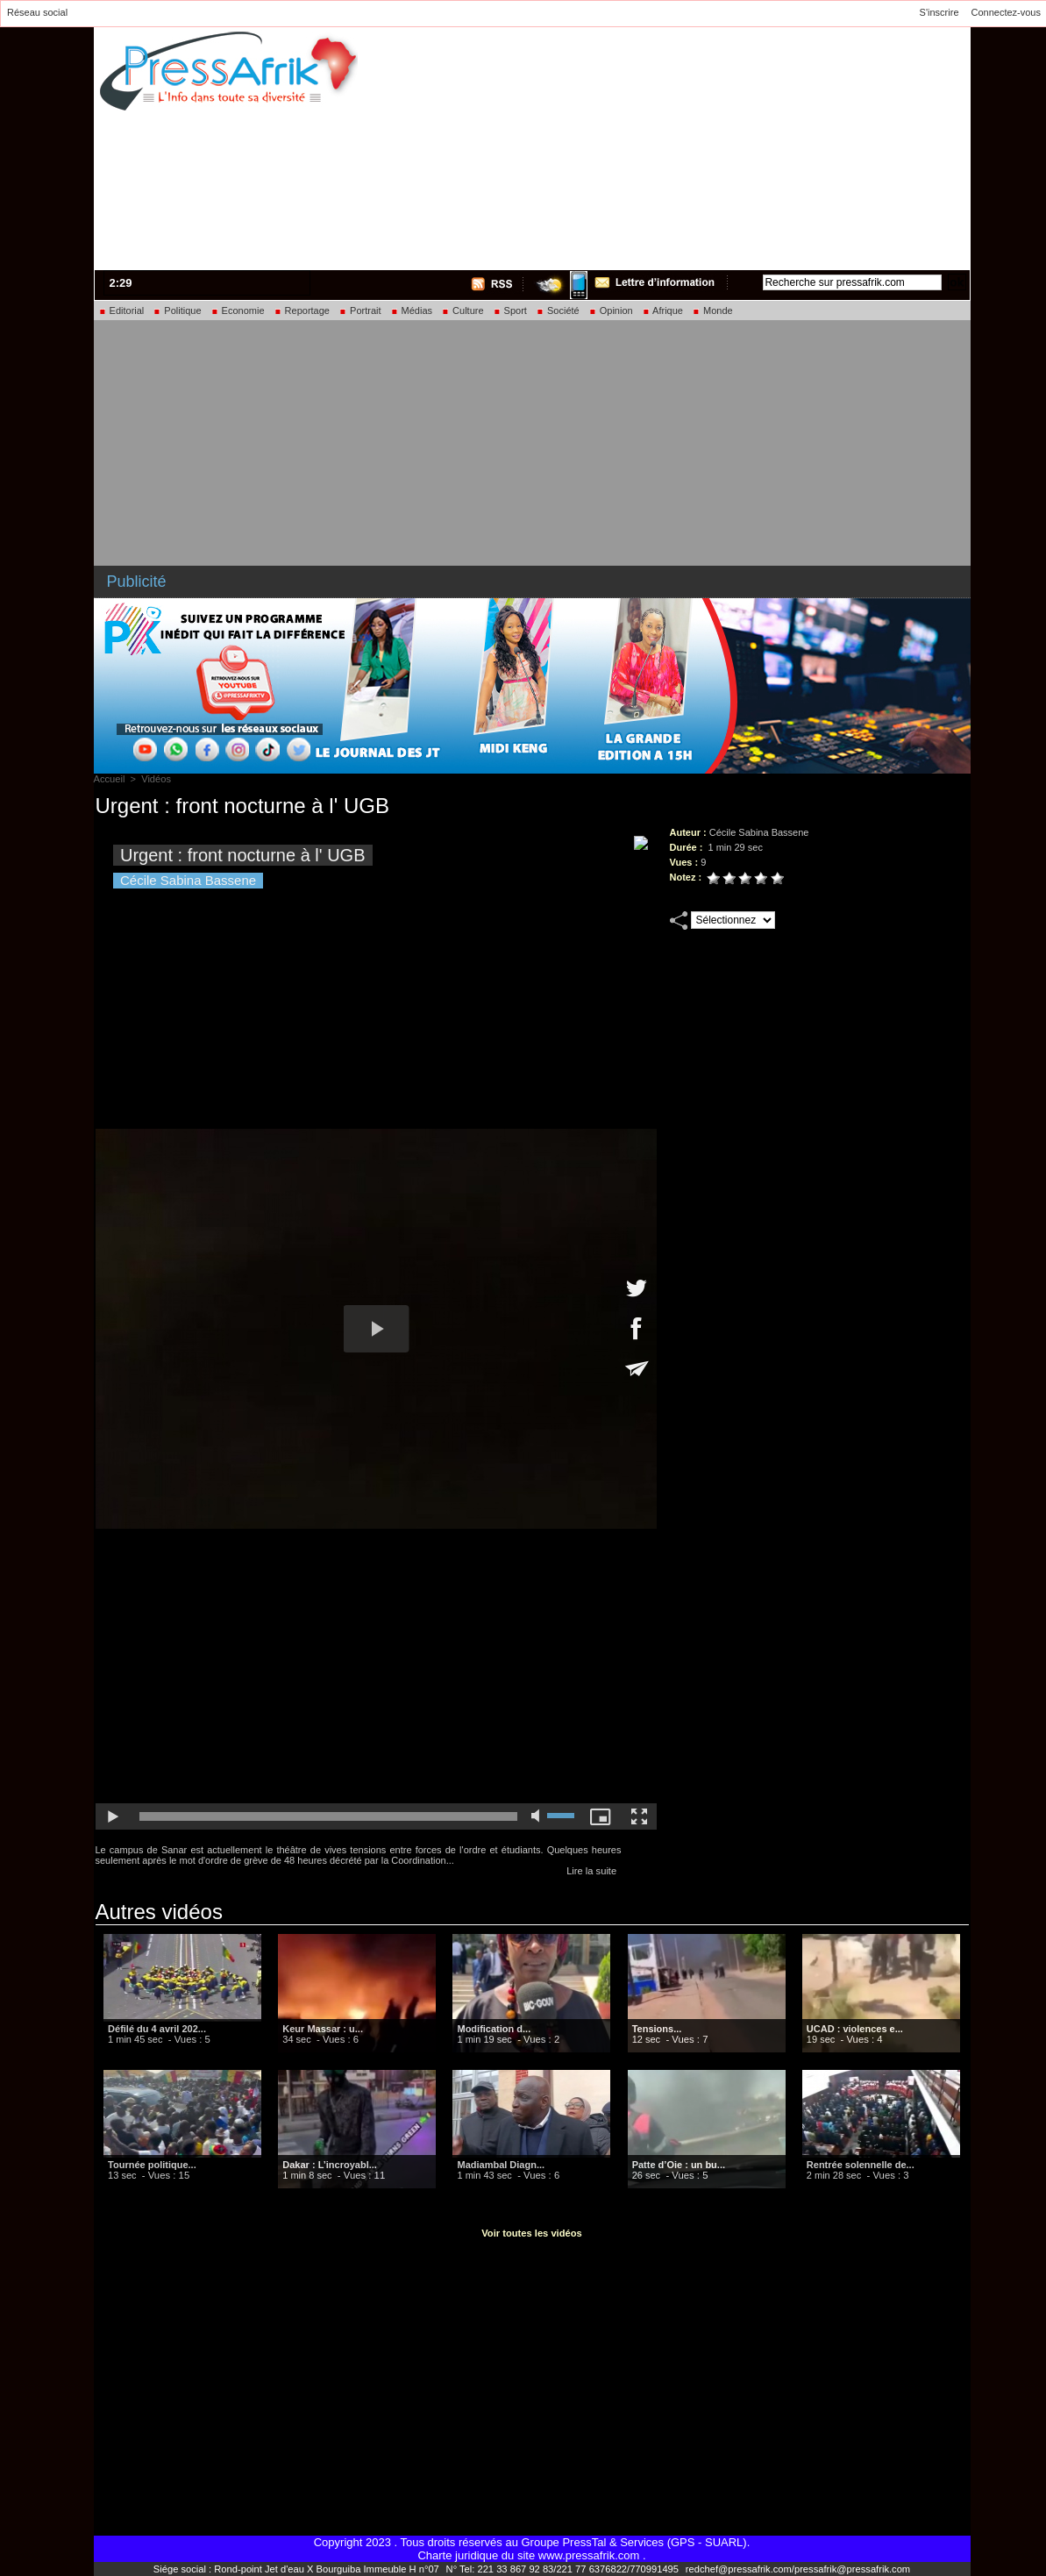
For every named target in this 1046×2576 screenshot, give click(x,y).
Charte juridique (457, 2555)
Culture (462, 310)
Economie (237, 310)
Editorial (121, 310)
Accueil (109, 779)
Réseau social (37, 12)
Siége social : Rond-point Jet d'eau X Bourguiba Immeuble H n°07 (301, 2569)
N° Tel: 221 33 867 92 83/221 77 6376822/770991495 (563, 2569)
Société (558, 310)
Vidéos (155, 779)
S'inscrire (939, 12)
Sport (510, 310)
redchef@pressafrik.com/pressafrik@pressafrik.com (794, 2569)
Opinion (610, 310)
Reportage (302, 310)
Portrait (359, 310)
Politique (177, 310)
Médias (411, 310)
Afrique (662, 310)
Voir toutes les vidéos (531, 2233)
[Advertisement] (748, 145)
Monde (712, 310)
